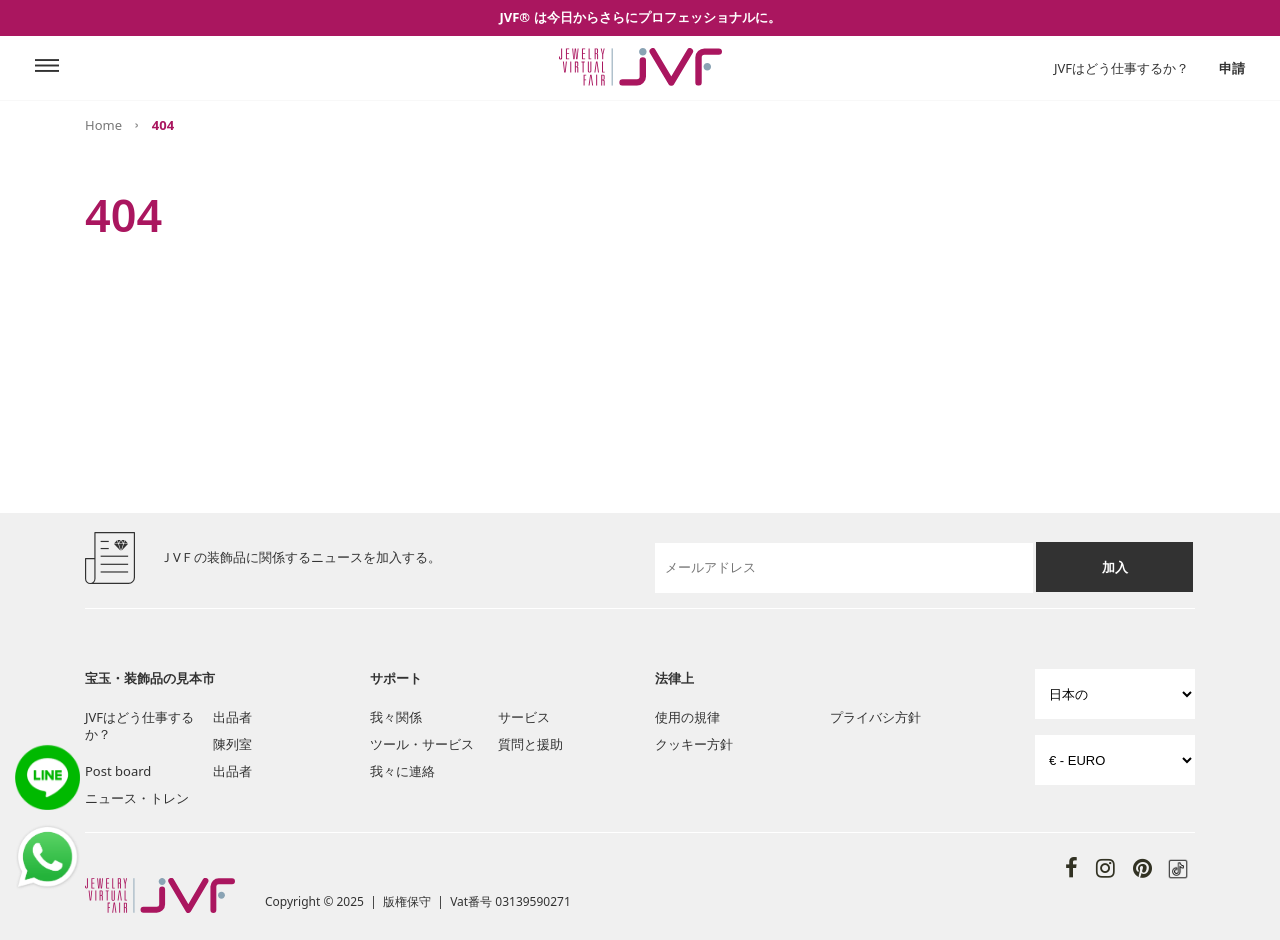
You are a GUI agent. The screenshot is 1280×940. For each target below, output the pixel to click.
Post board (118, 771)
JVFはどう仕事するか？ (1121, 68)
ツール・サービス (422, 744)
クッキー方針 (694, 744)
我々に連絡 (402, 771)
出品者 (232, 717)
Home (103, 125)
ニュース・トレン (137, 798)
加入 (1115, 567)
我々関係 (396, 717)
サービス (524, 717)
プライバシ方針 (875, 717)
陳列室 (232, 744)
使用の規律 (687, 717)
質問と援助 (530, 744)
